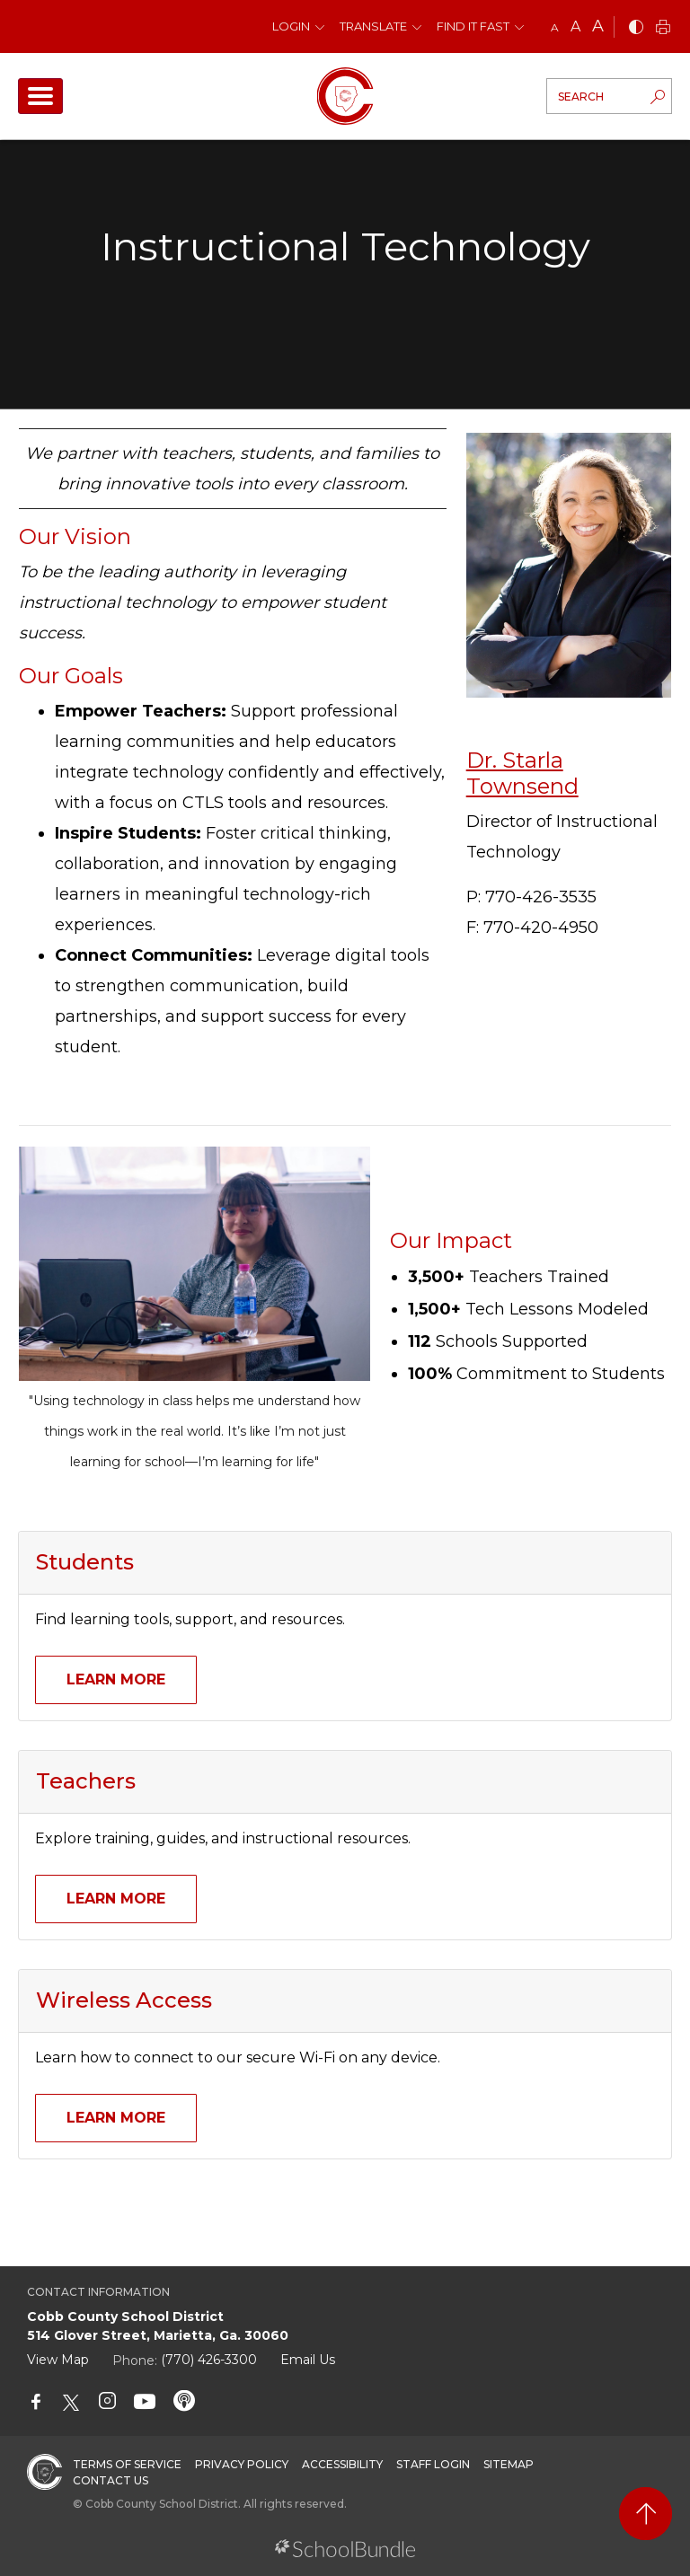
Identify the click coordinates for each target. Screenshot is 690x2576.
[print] (663, 28)
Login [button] (291, 26)
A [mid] (575, 26)
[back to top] (645, 2513)
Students (85, 1562)
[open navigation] (40, 96)
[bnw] (636, 28)
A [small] (555, 27)
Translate (373, 26)
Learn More (115, 1679)
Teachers (86, 1781)
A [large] (598, 26)
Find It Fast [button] (473, 26)
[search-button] (657, 99)
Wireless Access (124, 2000)
